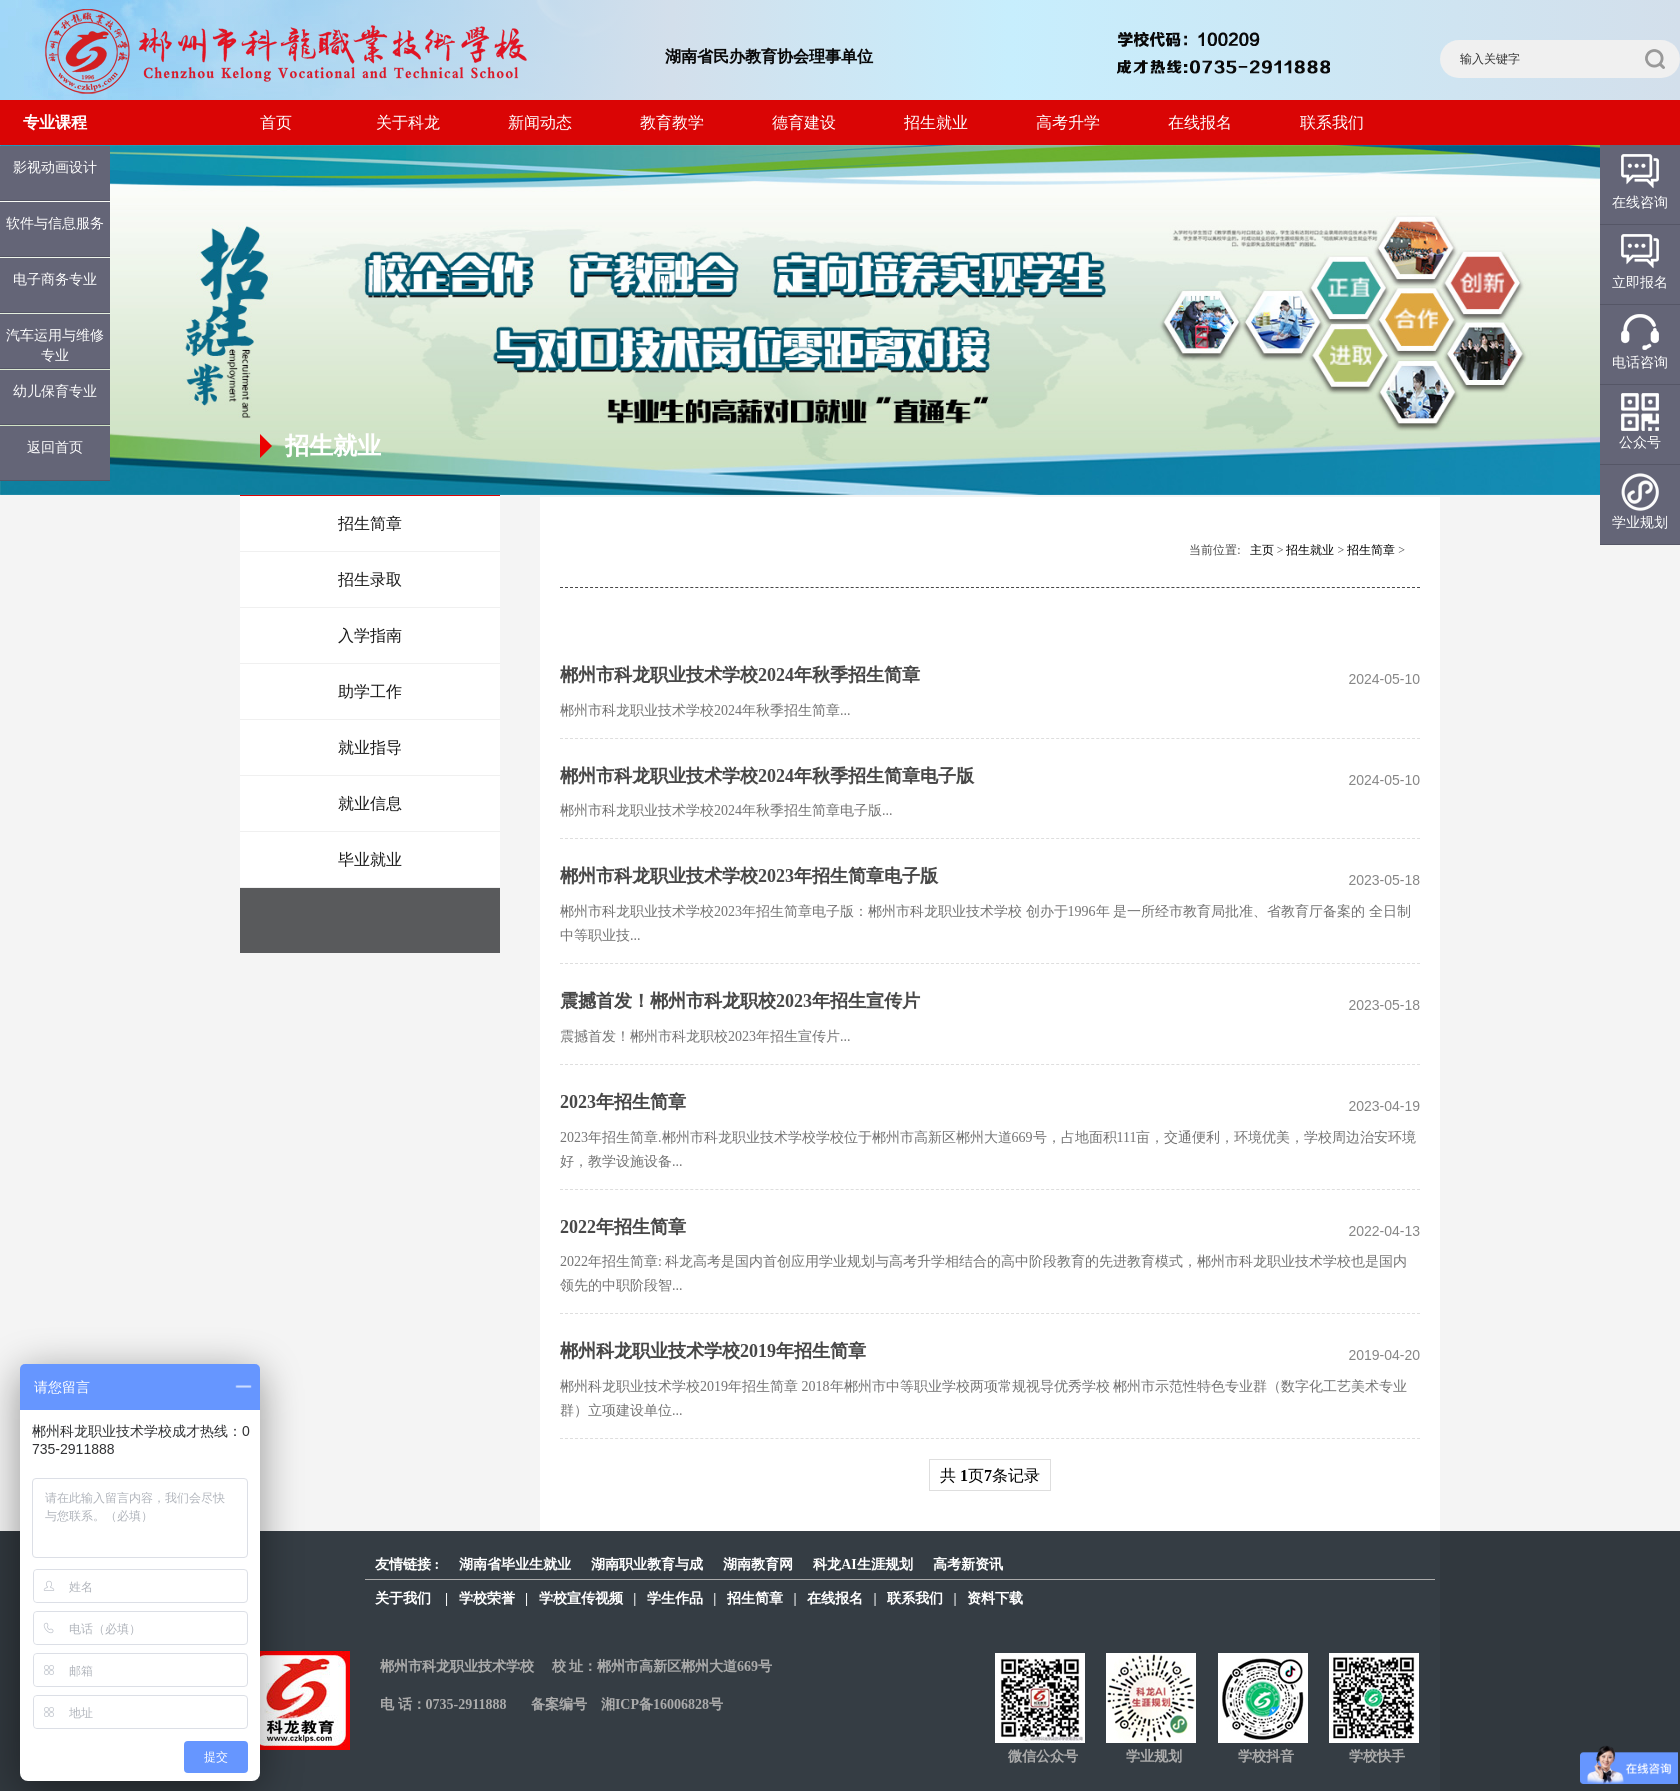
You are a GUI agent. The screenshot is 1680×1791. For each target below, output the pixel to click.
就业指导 (370, 747)
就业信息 (370, 803)
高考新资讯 (968, 1564)
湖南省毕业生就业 (515, 1564)
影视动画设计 (55, 167)
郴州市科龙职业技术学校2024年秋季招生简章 (740, 675)
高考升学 (1068, 122)
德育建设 (804, 122)
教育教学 (672, 122)
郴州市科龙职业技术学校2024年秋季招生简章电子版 (767, 776)
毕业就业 (370, 859)
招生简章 (370, 523)
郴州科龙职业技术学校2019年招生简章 (713, 1351)
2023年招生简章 (623, 1102)
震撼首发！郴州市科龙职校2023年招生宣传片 (740, 1001)
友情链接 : (407, 1564)
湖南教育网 (758, 1564)
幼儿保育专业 (55, 391)
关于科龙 (408, 122)
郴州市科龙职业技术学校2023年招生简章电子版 (749, 876)
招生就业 (936, 122)
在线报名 (1200, 122)
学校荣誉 (487, 1598)
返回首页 (55, 447)
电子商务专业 (55, 279)
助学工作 (370, 691)
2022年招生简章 (623, 1227)
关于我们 (403, 1598)
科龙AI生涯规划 (863, 1564)
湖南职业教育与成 (647, 1564)
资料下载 (995, 1598)
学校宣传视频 (581, 1598)
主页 (1262, 550)
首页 (276, 122)
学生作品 (675, 1598)
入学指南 (370, 635)
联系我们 (1332, 122)
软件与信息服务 (55, 223)
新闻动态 (540, 122)
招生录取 (370, 579)
